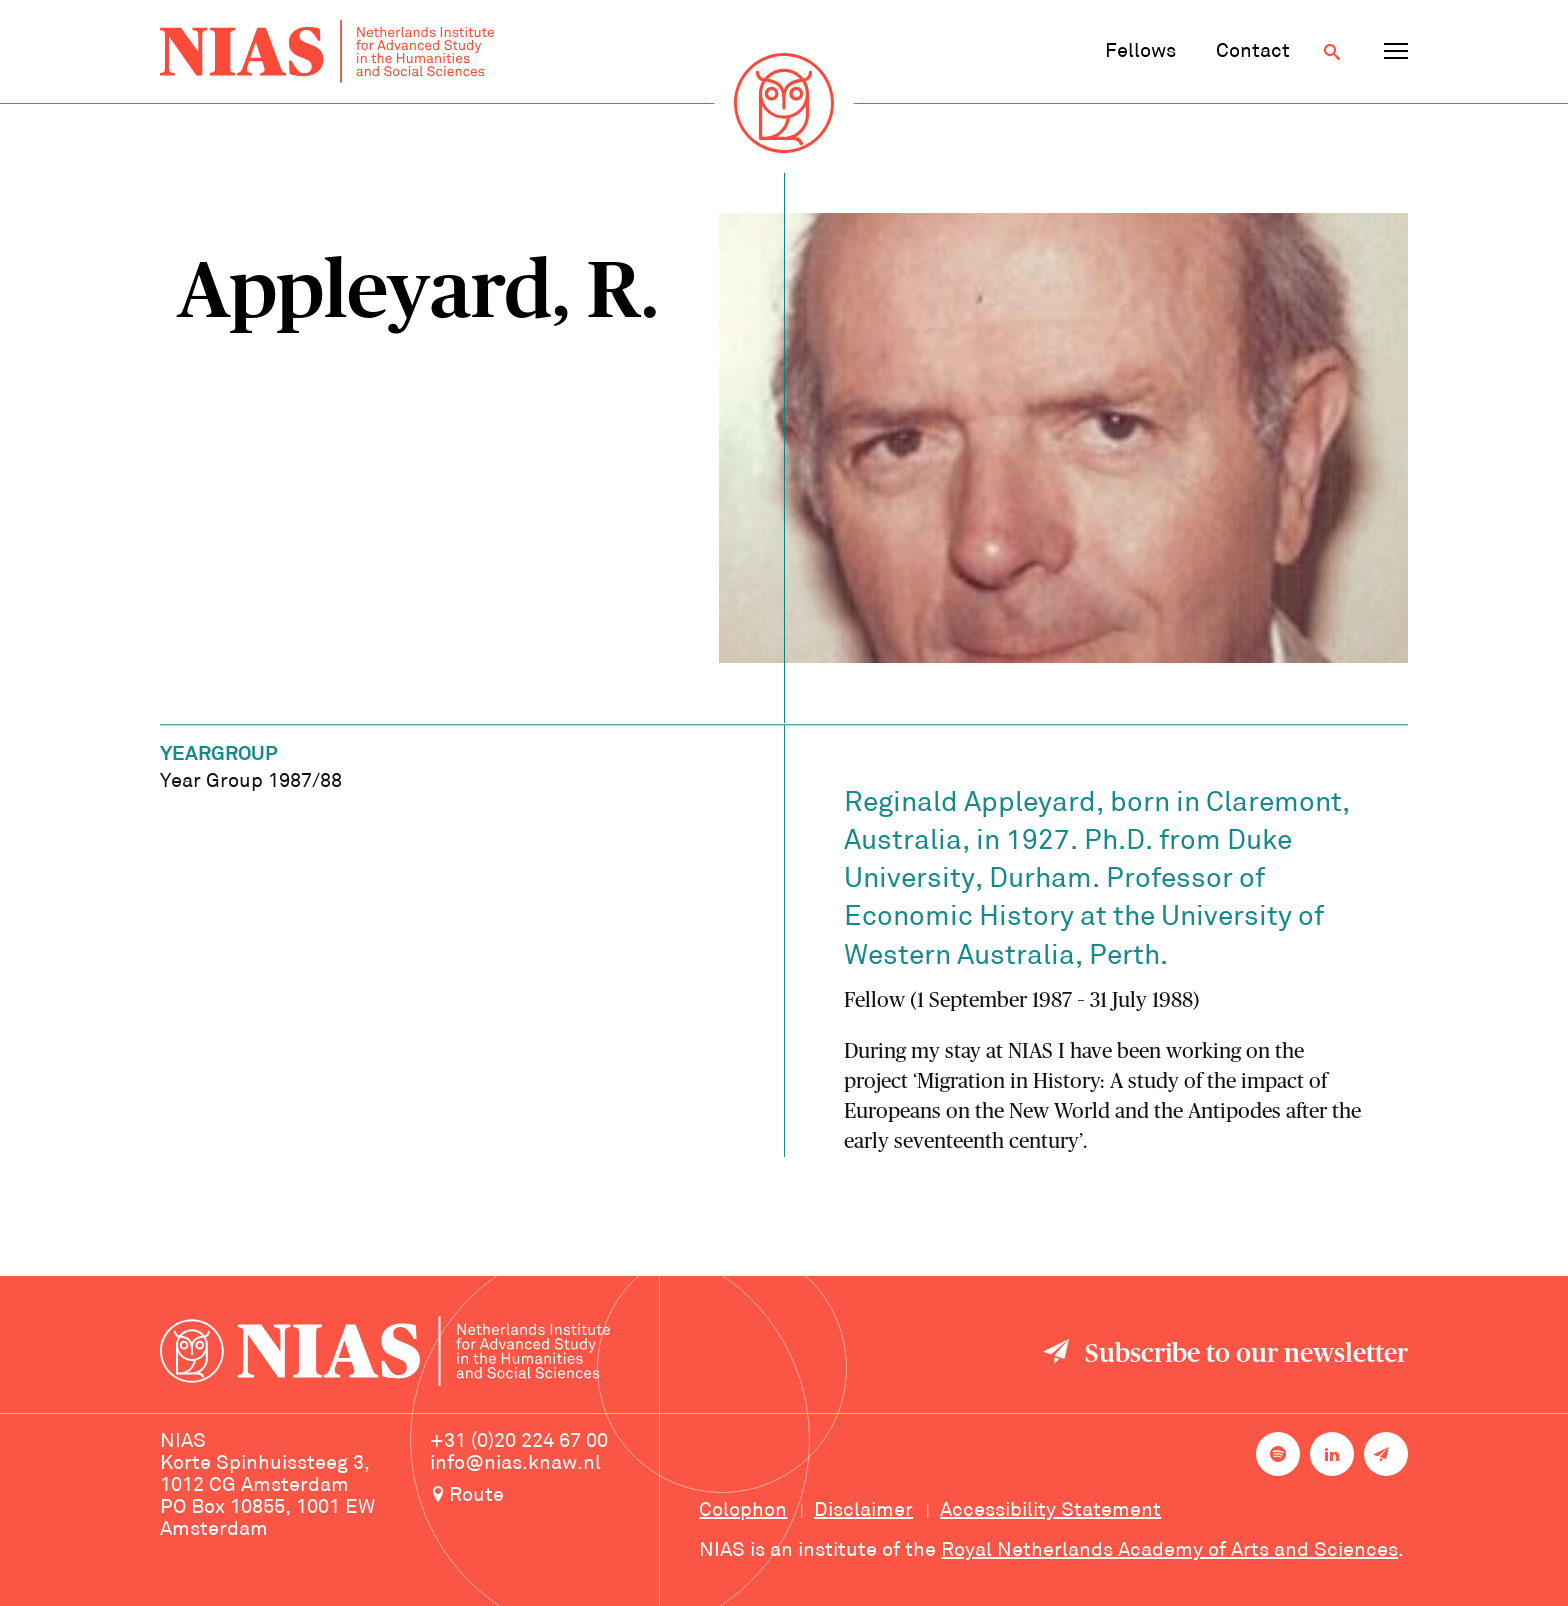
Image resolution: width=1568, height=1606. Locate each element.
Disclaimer (863, 1511)
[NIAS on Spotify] (1278, 1454)
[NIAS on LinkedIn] (1332, 1454)
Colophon (743, 1511)
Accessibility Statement (1050, 1511)
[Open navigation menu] (1396, 52)
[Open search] (1332, 52)
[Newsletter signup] (1386, 1454)
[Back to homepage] (327, 51)
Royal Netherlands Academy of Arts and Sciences (1169, 1551)
